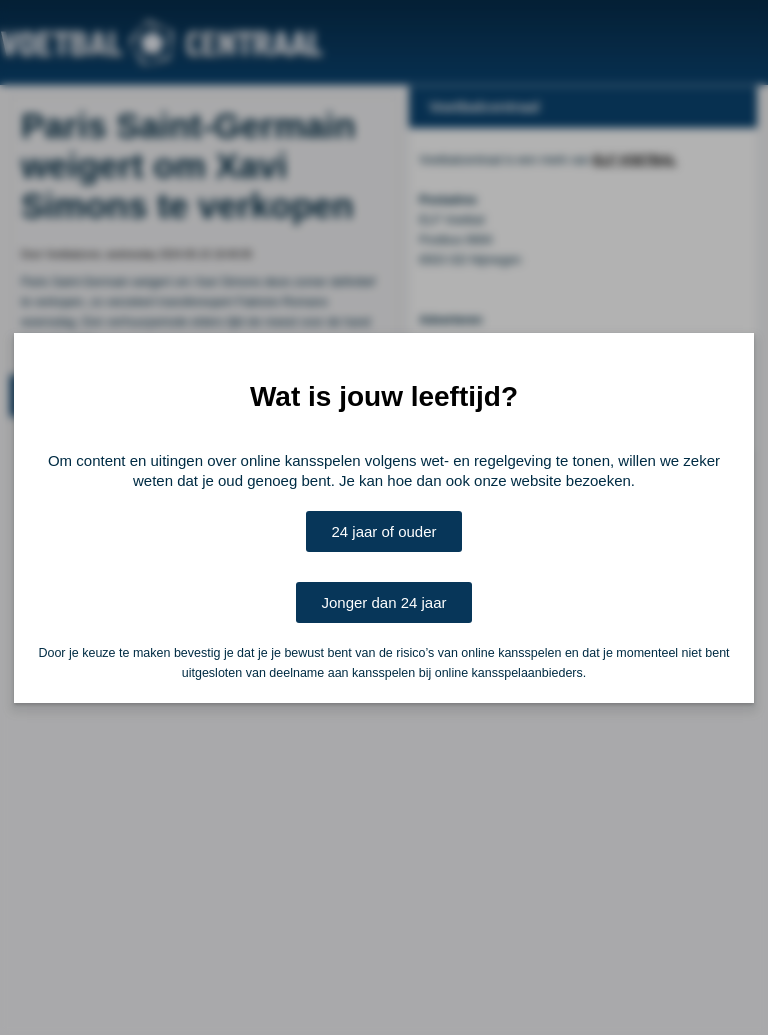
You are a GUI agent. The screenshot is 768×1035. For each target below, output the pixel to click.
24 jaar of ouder (383, 531)
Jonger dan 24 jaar (383, 602)
